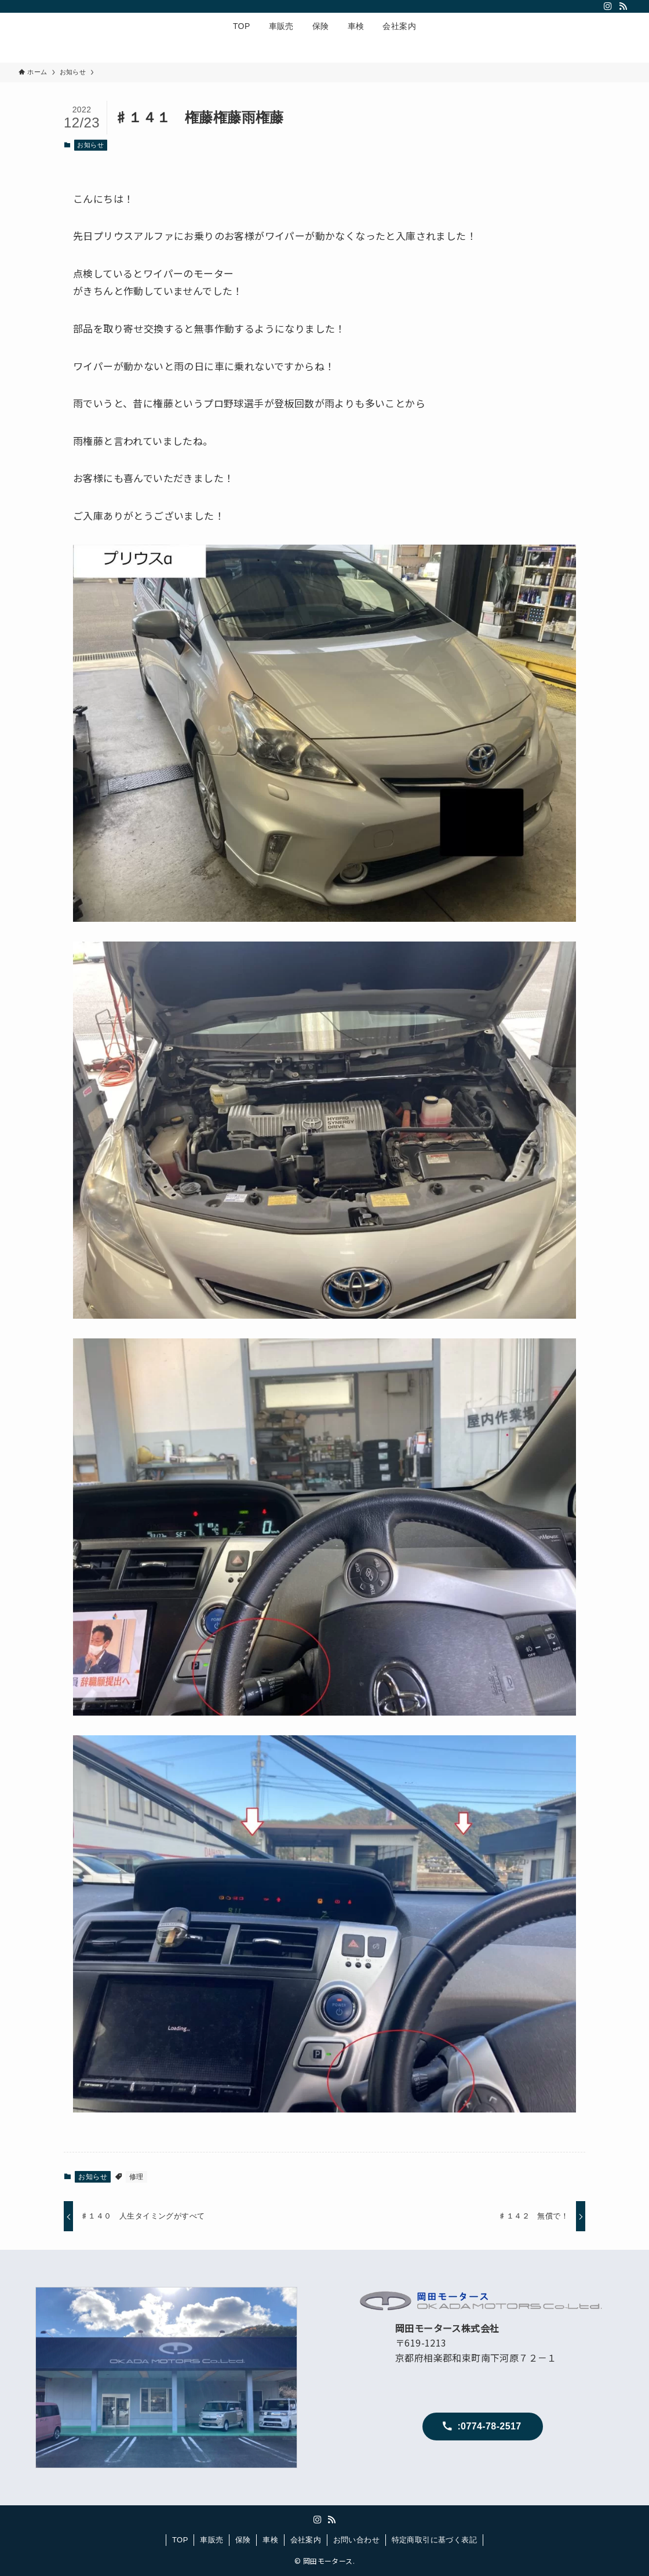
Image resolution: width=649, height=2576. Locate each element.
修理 (136, 2177)
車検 (270, 2539)
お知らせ (90, 144)
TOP (180, 2539)
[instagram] (607, 6)
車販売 (211, 2539)
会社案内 (306, 2539)
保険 (243, 2539)
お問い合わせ (356, 2539)
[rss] (622, 6)
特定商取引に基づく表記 (434, 2539)
